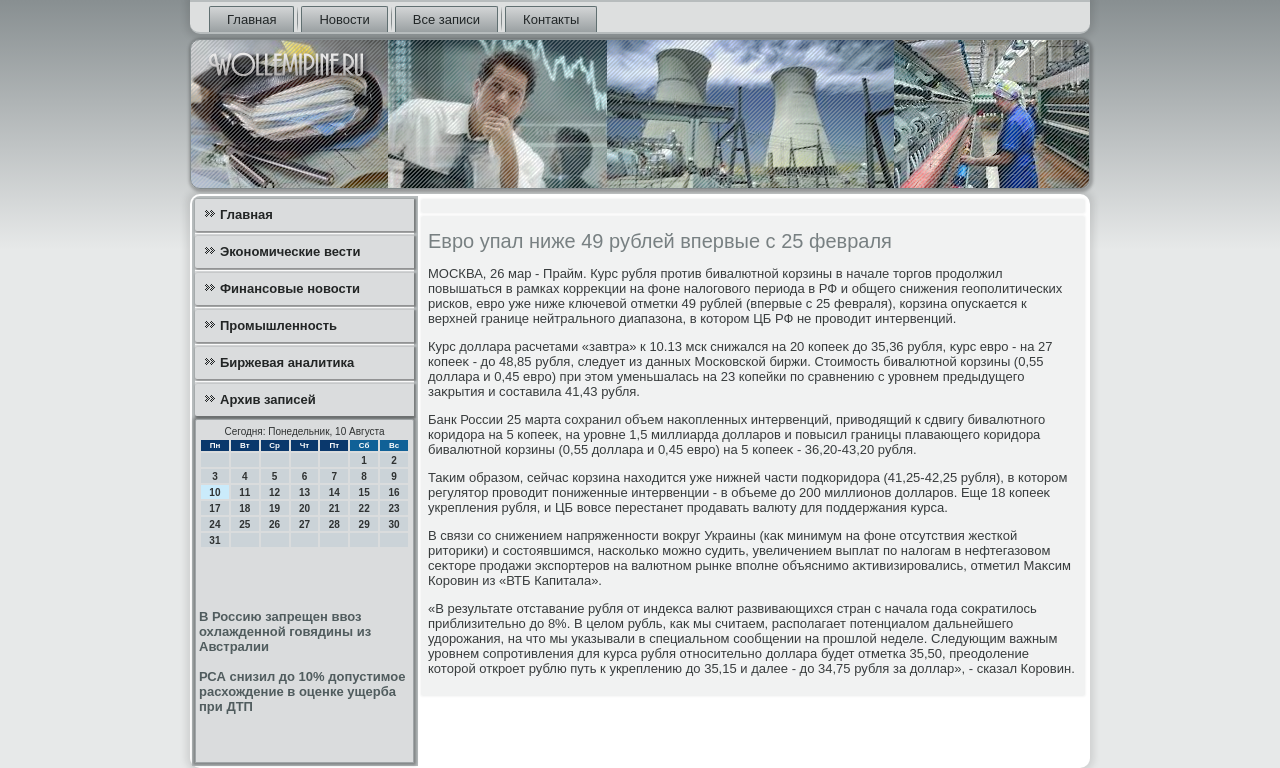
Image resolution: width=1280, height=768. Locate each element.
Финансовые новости (290, 288)
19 (274, 508)
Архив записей (268, 399)
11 (244, 492)
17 (214, 508)
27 (304, 524)
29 (364, 524)
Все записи (446, 19)
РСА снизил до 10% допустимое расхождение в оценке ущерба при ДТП (302, 691)
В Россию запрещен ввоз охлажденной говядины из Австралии (285, 631)
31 (214, 540)
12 (274, 492)
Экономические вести (290, 251)
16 (393, 492)
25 (244, 524)
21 (334, 508)
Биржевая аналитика (287, 362)
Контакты (551, 19)
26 (274, 524)
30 (393, 524)
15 (364, 492)
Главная (251, 19)
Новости (344, 19)
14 (334, 492)
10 (214, 492)
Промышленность (278, 325)
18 (244, 508)
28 (334, 524)
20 (304, 508)
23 (393, 508)
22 (364, 508)
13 (304, 492)
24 (214, 524)
